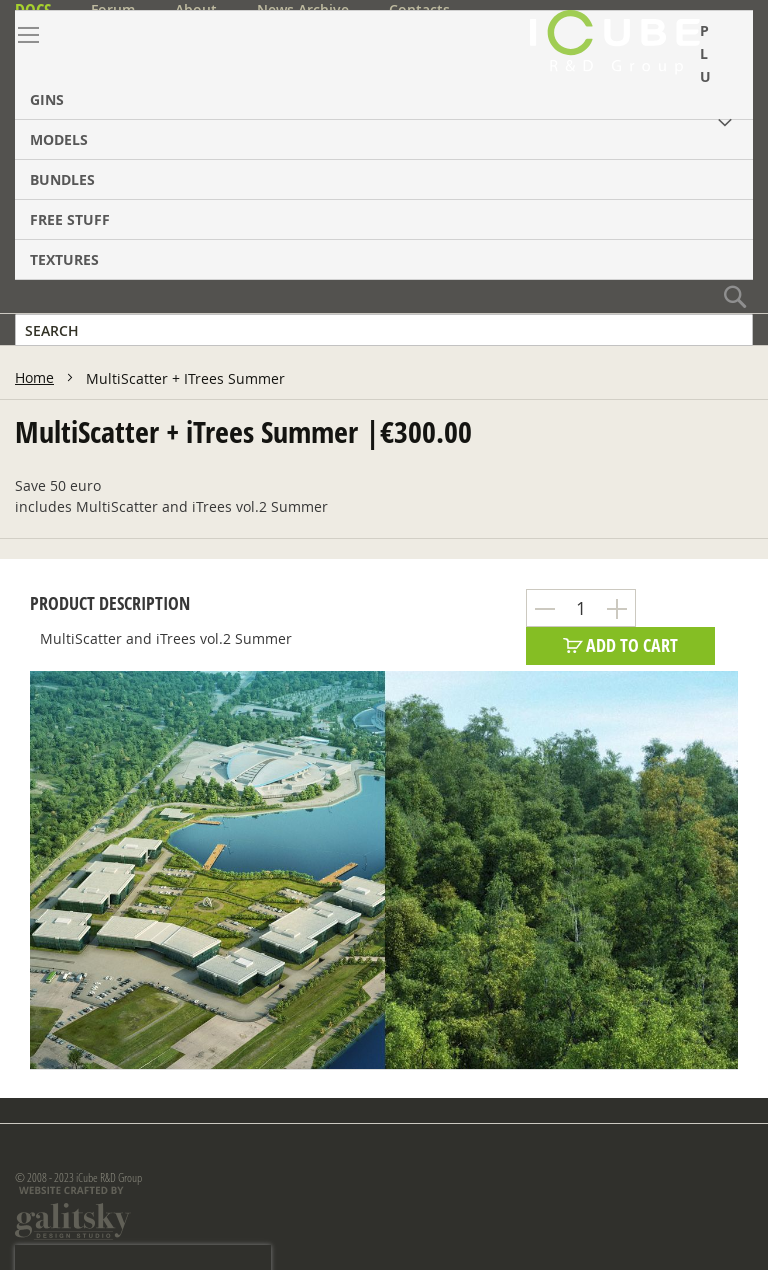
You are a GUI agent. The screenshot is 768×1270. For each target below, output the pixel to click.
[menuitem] (384, 65)
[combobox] (384, 330)
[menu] (384, 145)
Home (34, 377)
